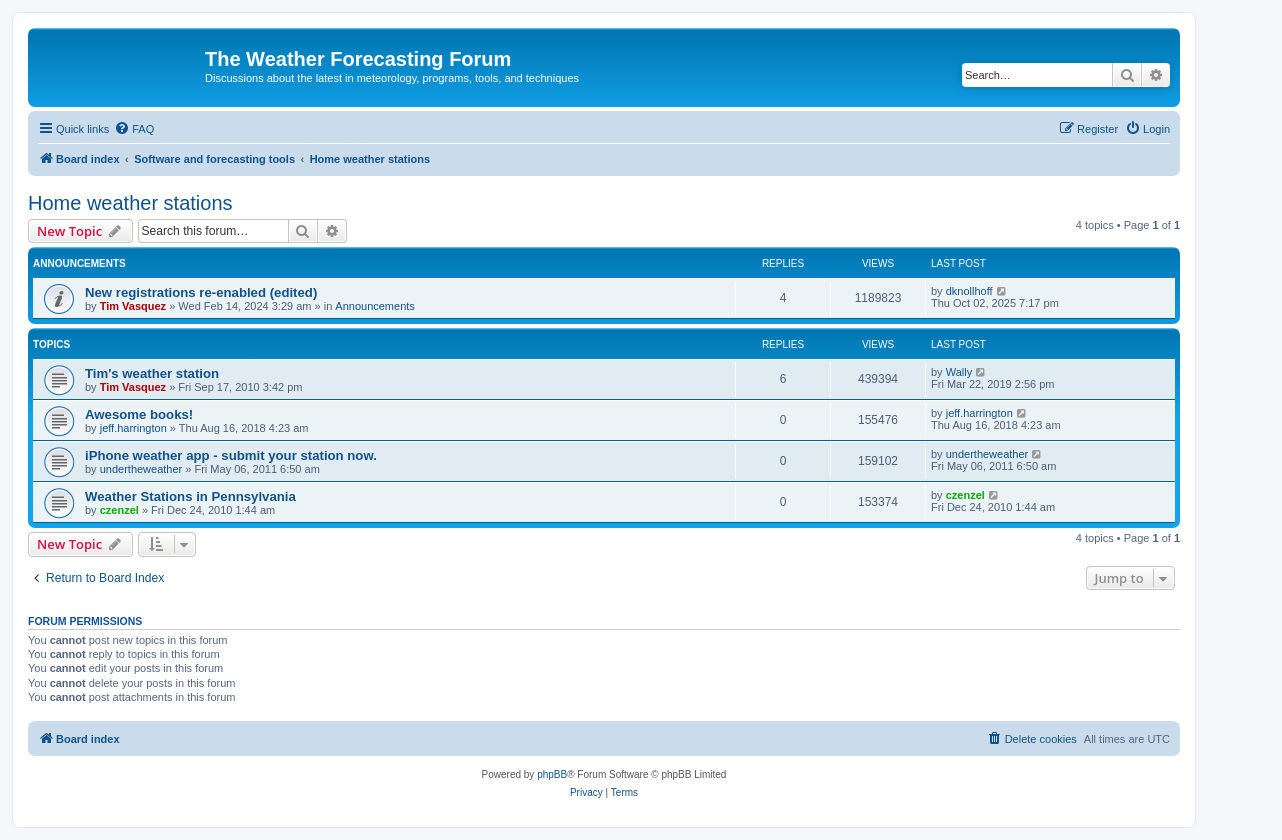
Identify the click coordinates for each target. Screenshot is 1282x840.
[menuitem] (134, 129)
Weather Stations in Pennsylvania (190, 496)
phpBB (552, 774)
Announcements (375, 306)
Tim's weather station (152, 373)
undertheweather (141, 469)
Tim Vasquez (133, 306)
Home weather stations (130, 203)
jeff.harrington (133, 428)
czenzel (119, 510)
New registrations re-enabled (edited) (201, 292)
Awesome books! (139, 414)
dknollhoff (969, 291)
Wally (959, 372)
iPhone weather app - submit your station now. (231, 455)
